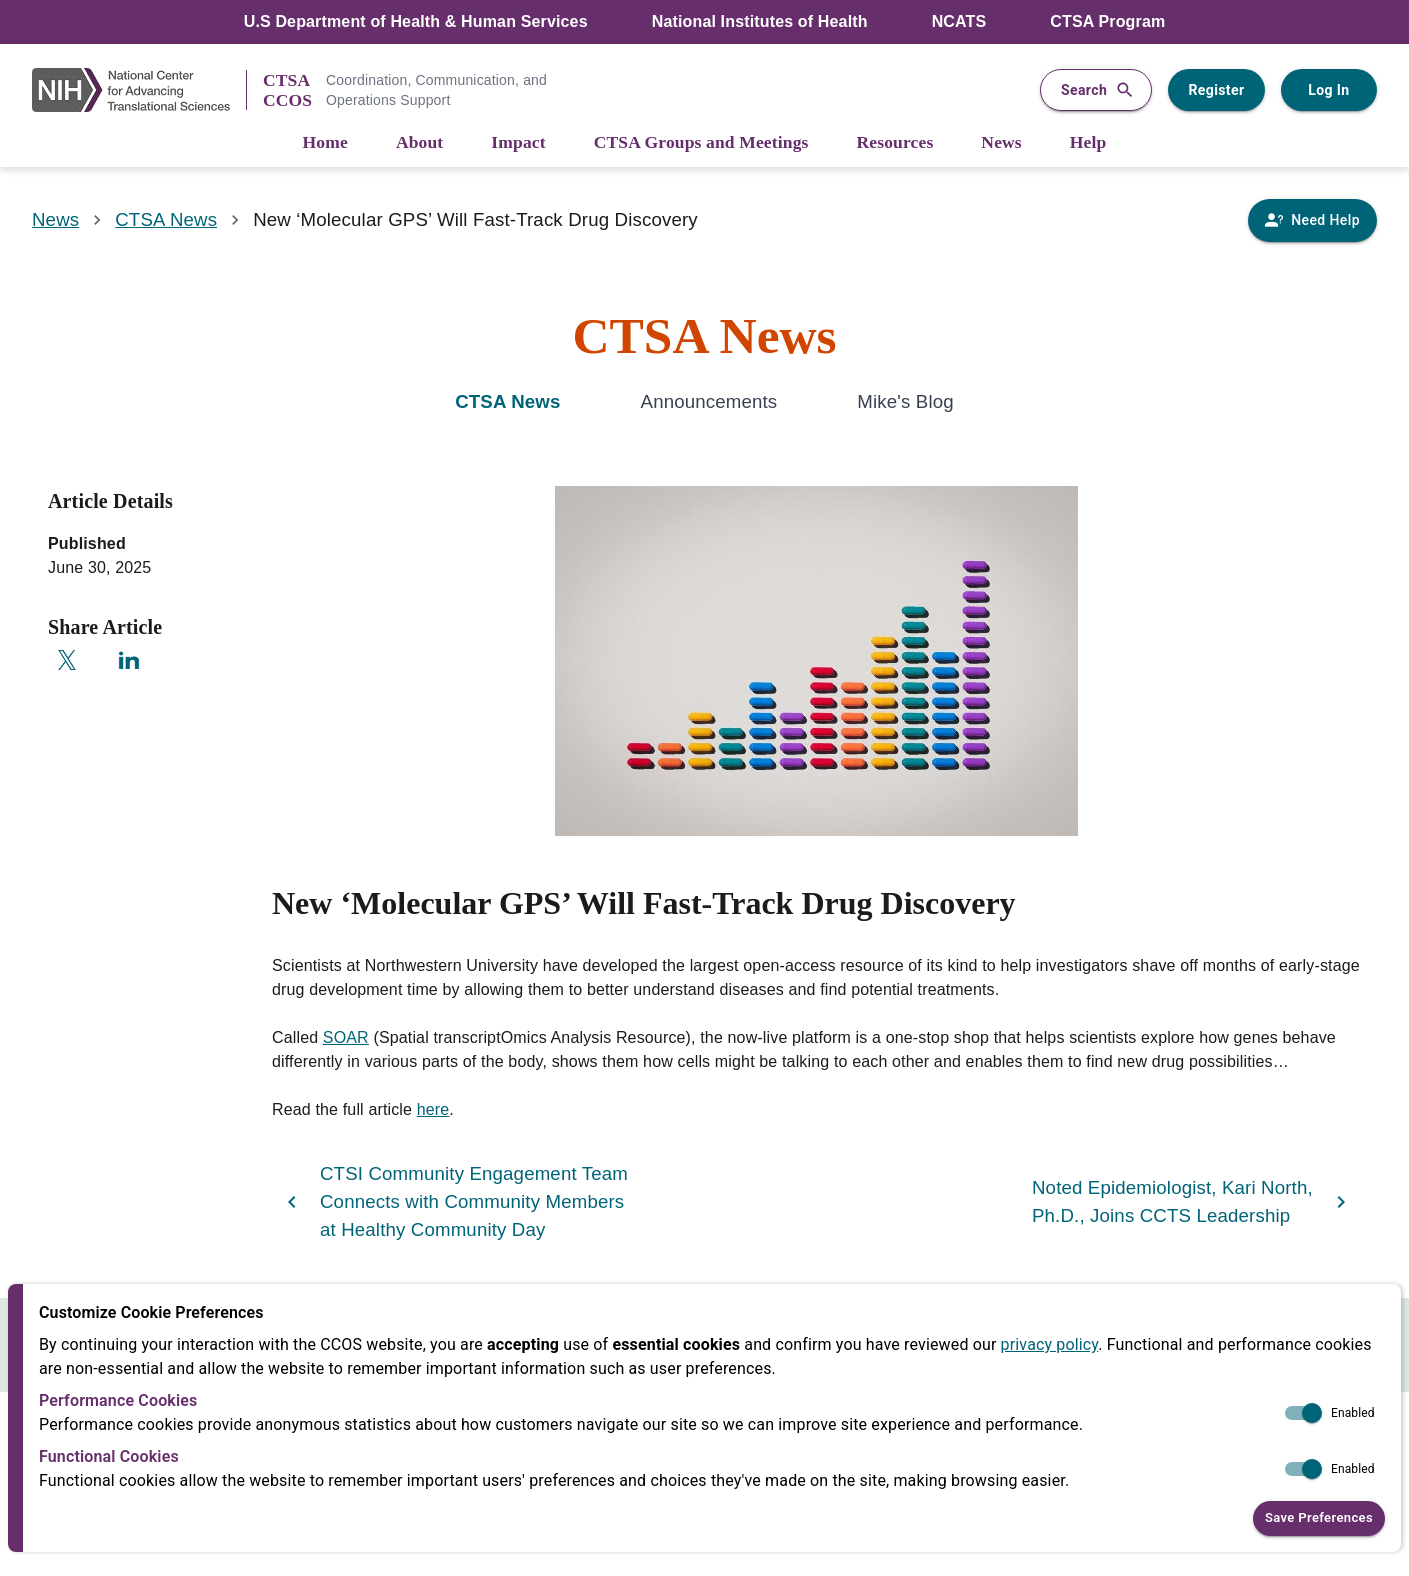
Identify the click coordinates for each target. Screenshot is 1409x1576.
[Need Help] (1312, 220)
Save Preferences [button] (1319, 1518)
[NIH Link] (139, 90)
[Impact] (518, 143)
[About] (419, 143)
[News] (1001, 143)
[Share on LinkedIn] (129, 660)
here (433, 1109)
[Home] (325, 143)
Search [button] (1096, 90)
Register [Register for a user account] (1216, 90)
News (55, 219)
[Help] (1088, 143)
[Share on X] (67, 660)
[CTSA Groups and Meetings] (701, 143)
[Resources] (895, 143)
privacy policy (1050, 1344)
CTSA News (166, 219)
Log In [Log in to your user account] (1329, 90)
